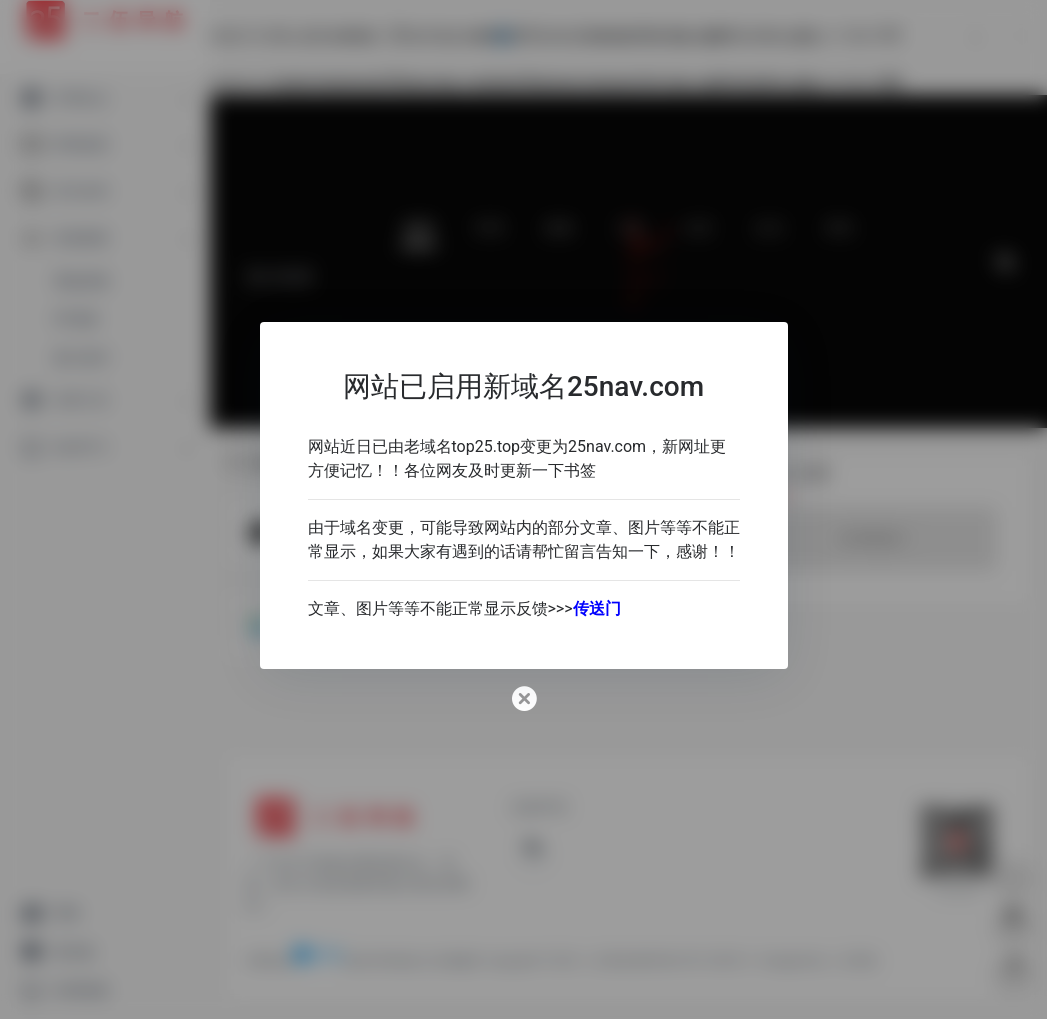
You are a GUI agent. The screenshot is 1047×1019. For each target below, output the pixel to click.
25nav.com (607, 446)
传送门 (597, 608)
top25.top (486, 446)
